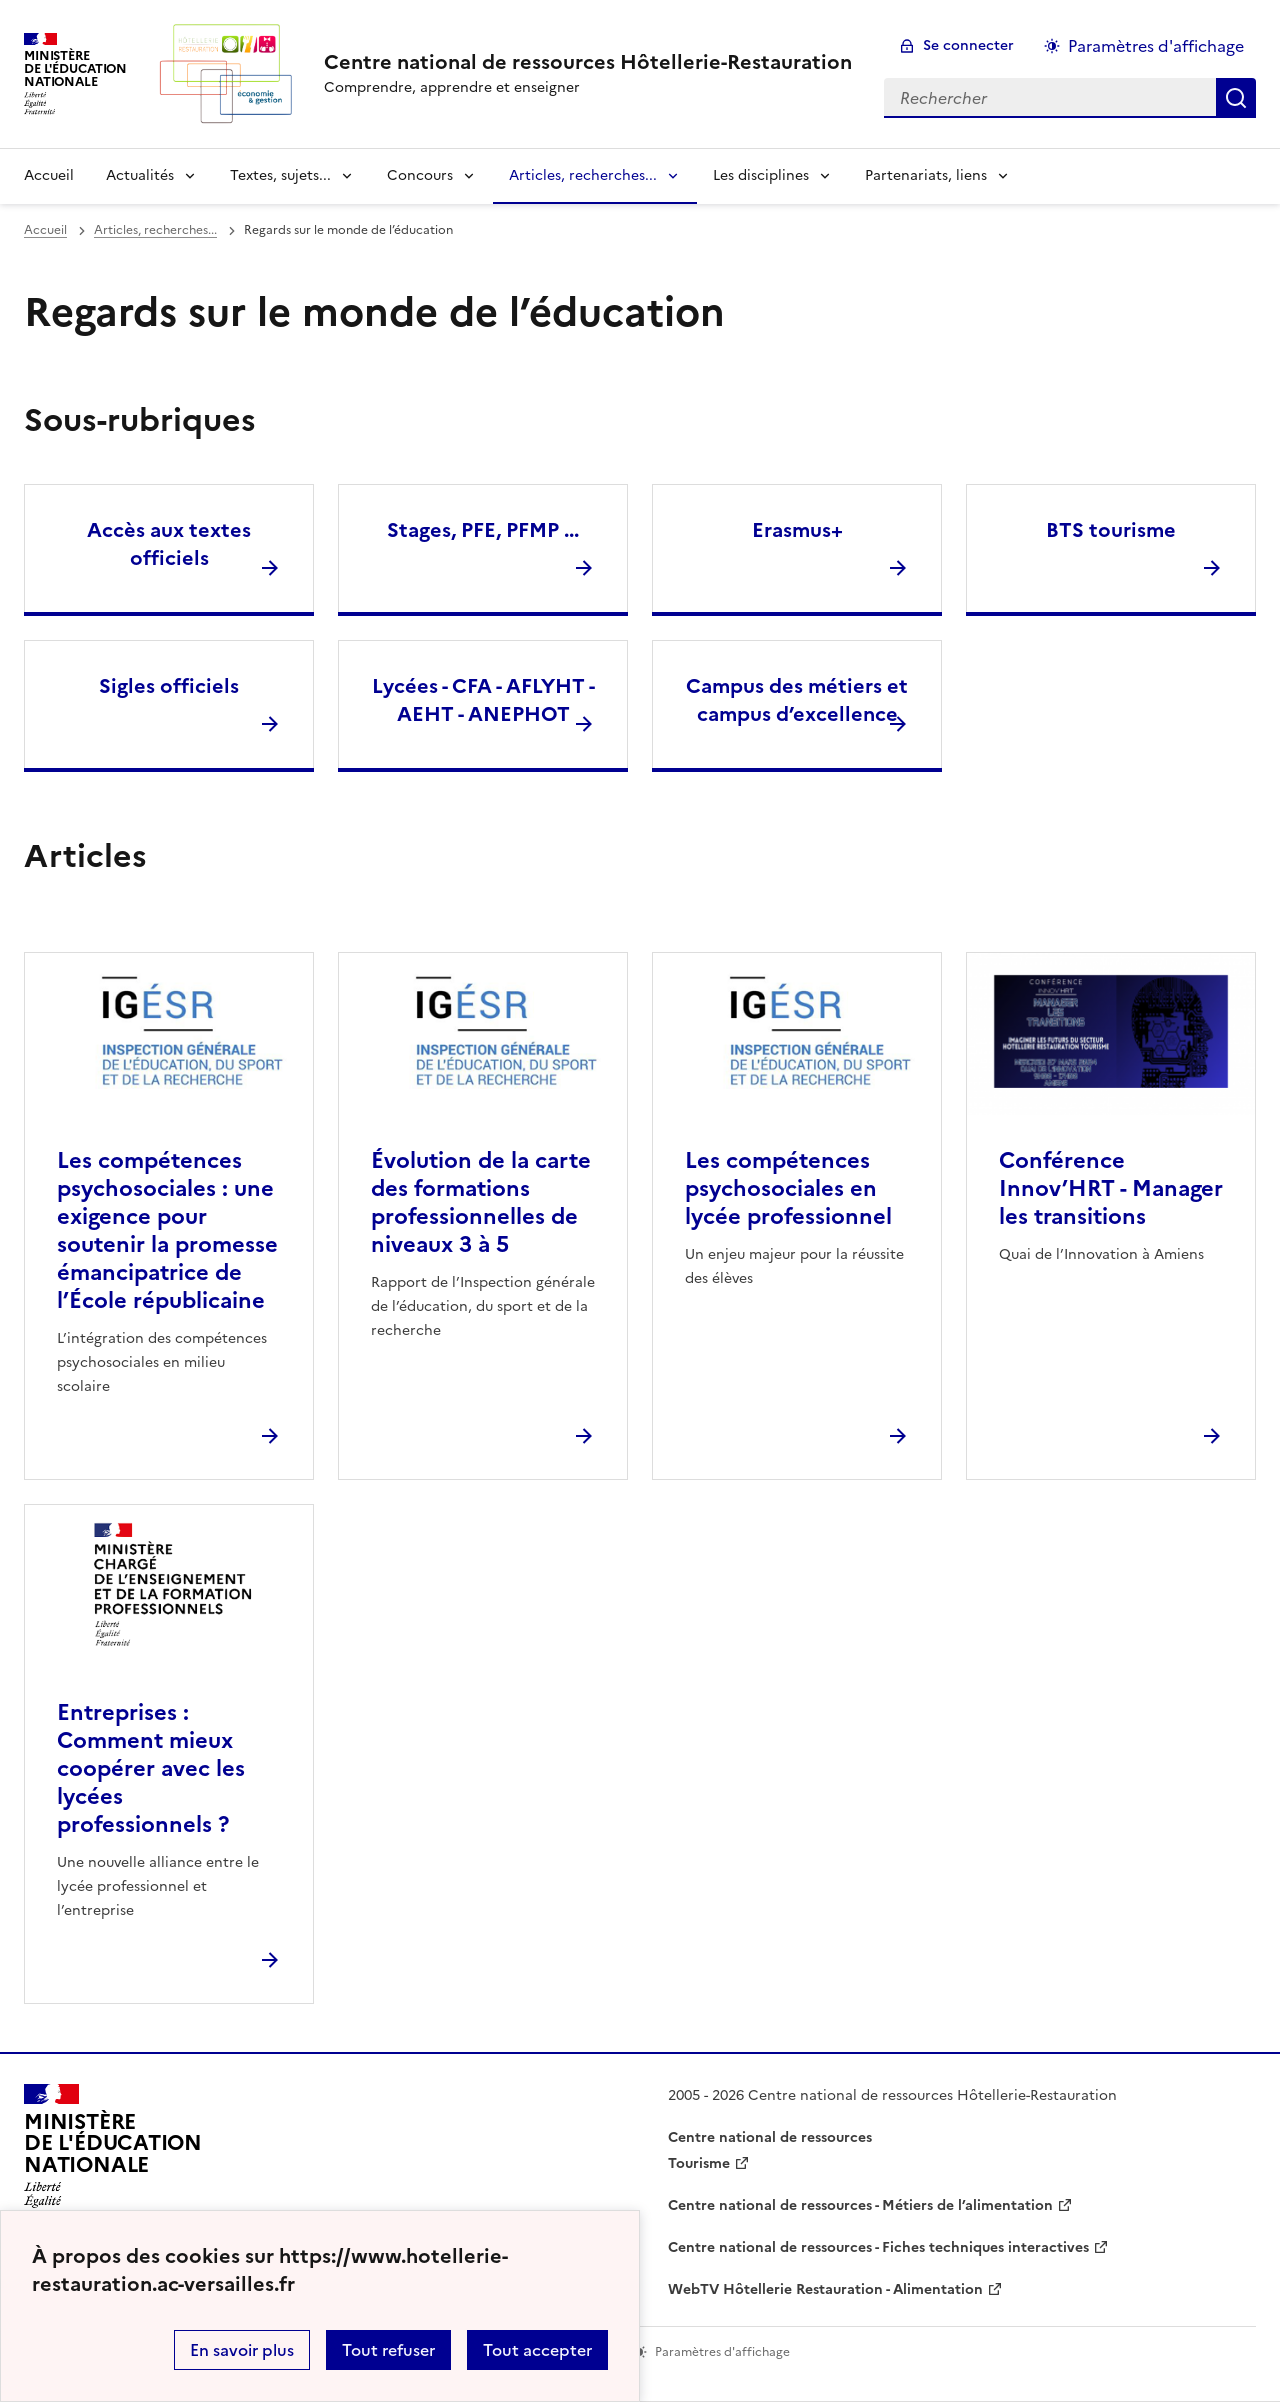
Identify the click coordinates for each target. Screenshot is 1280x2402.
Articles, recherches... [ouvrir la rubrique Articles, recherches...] (155, 230)
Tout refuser (388, 2350)
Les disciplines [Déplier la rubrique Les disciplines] (761, 175)
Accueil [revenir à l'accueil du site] (49, 175)
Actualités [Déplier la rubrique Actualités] (140, 175)
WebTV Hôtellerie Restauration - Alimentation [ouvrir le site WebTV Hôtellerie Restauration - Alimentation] (825, 2289)
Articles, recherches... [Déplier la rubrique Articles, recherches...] (583, 175)
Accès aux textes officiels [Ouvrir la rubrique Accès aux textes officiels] (169, 544)
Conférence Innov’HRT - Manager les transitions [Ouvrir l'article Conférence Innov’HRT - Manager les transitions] (1111, 1188)
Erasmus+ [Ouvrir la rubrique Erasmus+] (797, 530)
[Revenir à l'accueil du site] (113, 2152)
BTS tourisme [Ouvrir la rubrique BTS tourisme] (1111, 530)
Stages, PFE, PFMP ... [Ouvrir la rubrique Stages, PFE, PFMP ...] (483, 530)
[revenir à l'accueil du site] (588, 62)
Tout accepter (537, 2350)
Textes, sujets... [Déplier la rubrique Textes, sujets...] (280, 175)
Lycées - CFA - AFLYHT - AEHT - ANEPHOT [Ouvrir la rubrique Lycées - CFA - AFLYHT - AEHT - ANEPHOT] (483, 700)
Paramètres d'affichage (1156, 46)
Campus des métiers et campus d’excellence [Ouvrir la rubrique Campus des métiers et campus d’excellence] (797, 700)
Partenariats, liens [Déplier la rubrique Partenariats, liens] (926, 175)
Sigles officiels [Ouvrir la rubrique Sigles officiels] (169, 686)
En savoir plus (242, 2350)
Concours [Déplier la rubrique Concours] (420, 175)
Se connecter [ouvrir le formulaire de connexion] (968, 45)
